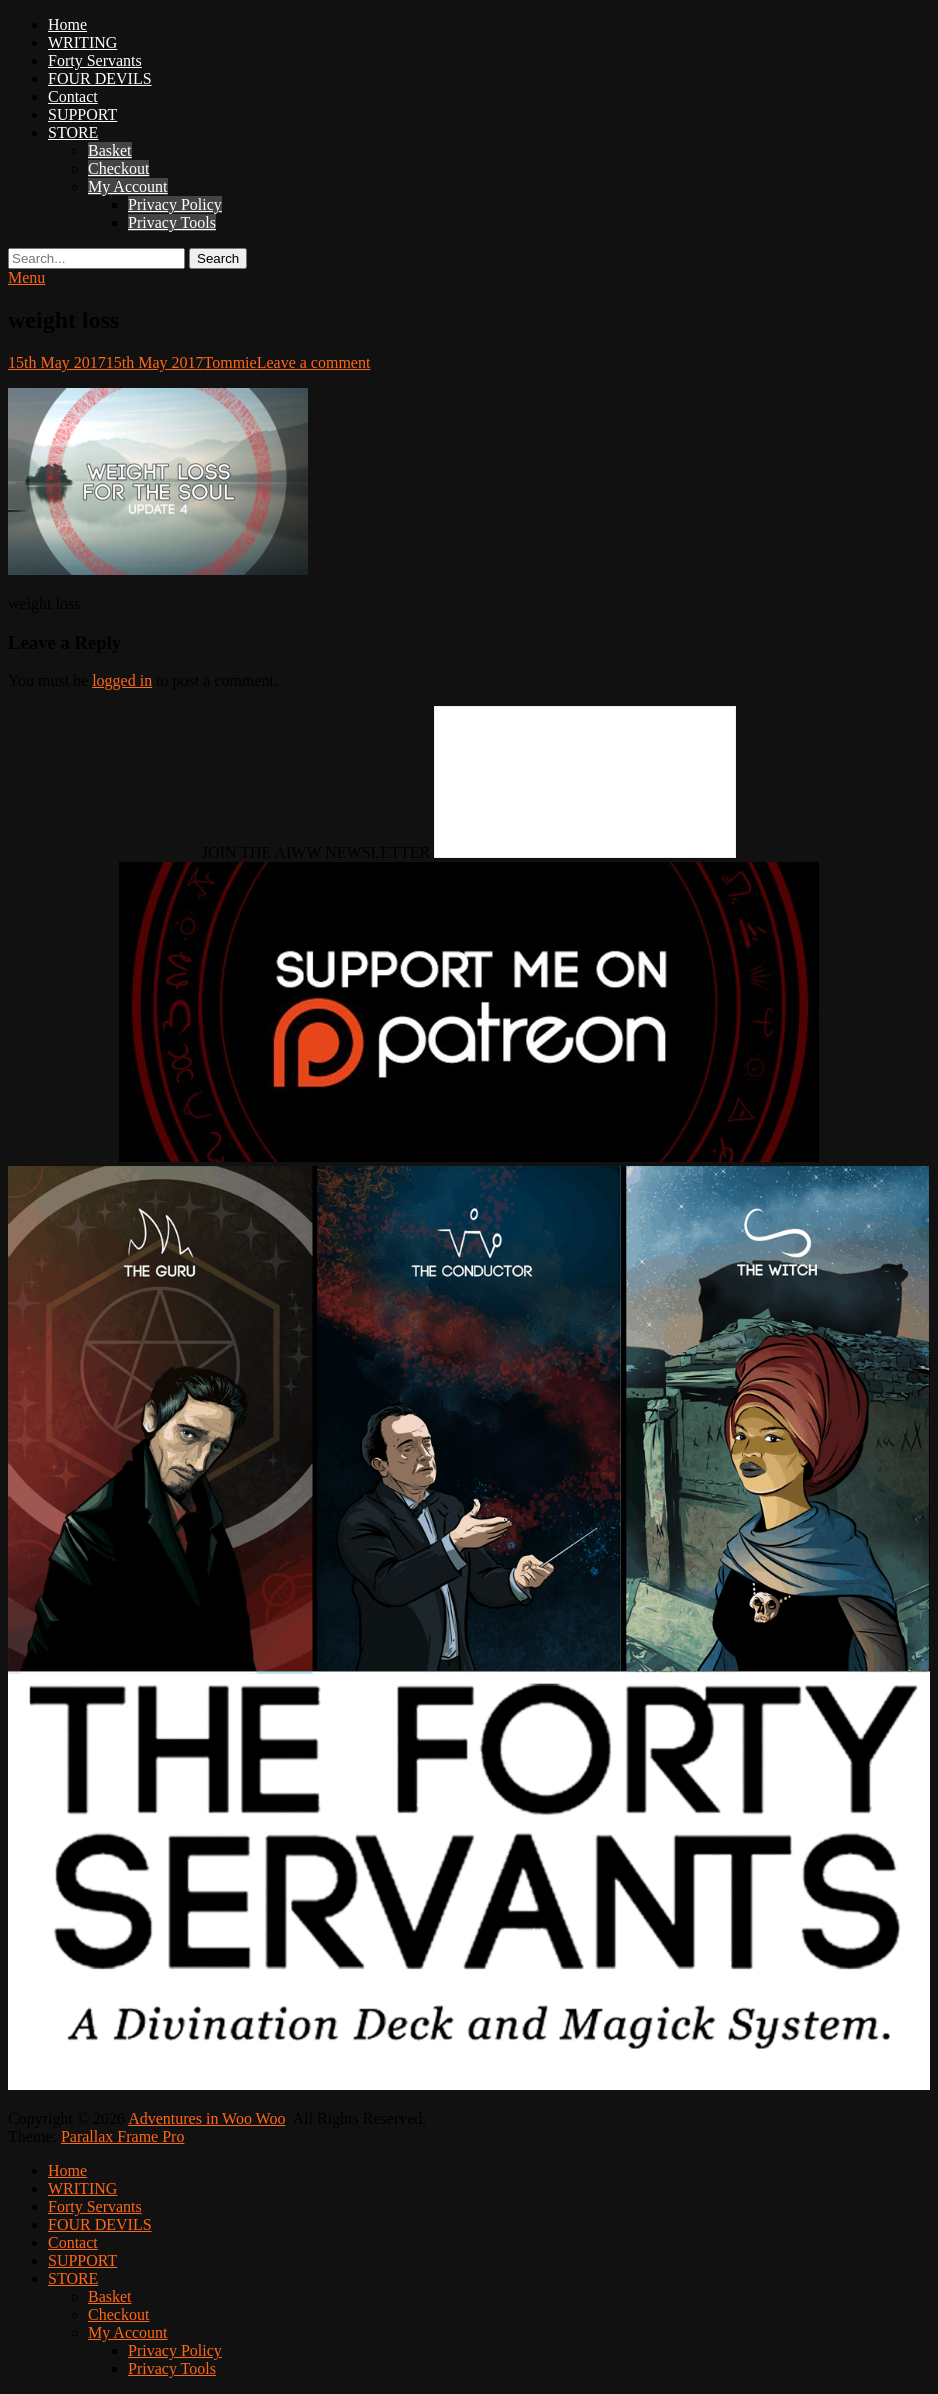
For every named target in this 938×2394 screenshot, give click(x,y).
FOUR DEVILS (100, 78)
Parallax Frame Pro (123, 2136)
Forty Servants (95, 60)
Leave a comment (314, 362)
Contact (73, 96)
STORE (73, 132)
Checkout (118, 168)
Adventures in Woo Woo (206, 2118)
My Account (128, 186)
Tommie (230, 362)
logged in (122, 680)
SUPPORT (82, 114)
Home (67, 24)
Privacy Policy (175, 204)
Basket (110, 150)
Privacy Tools (172, 222)
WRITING (82, 42)
